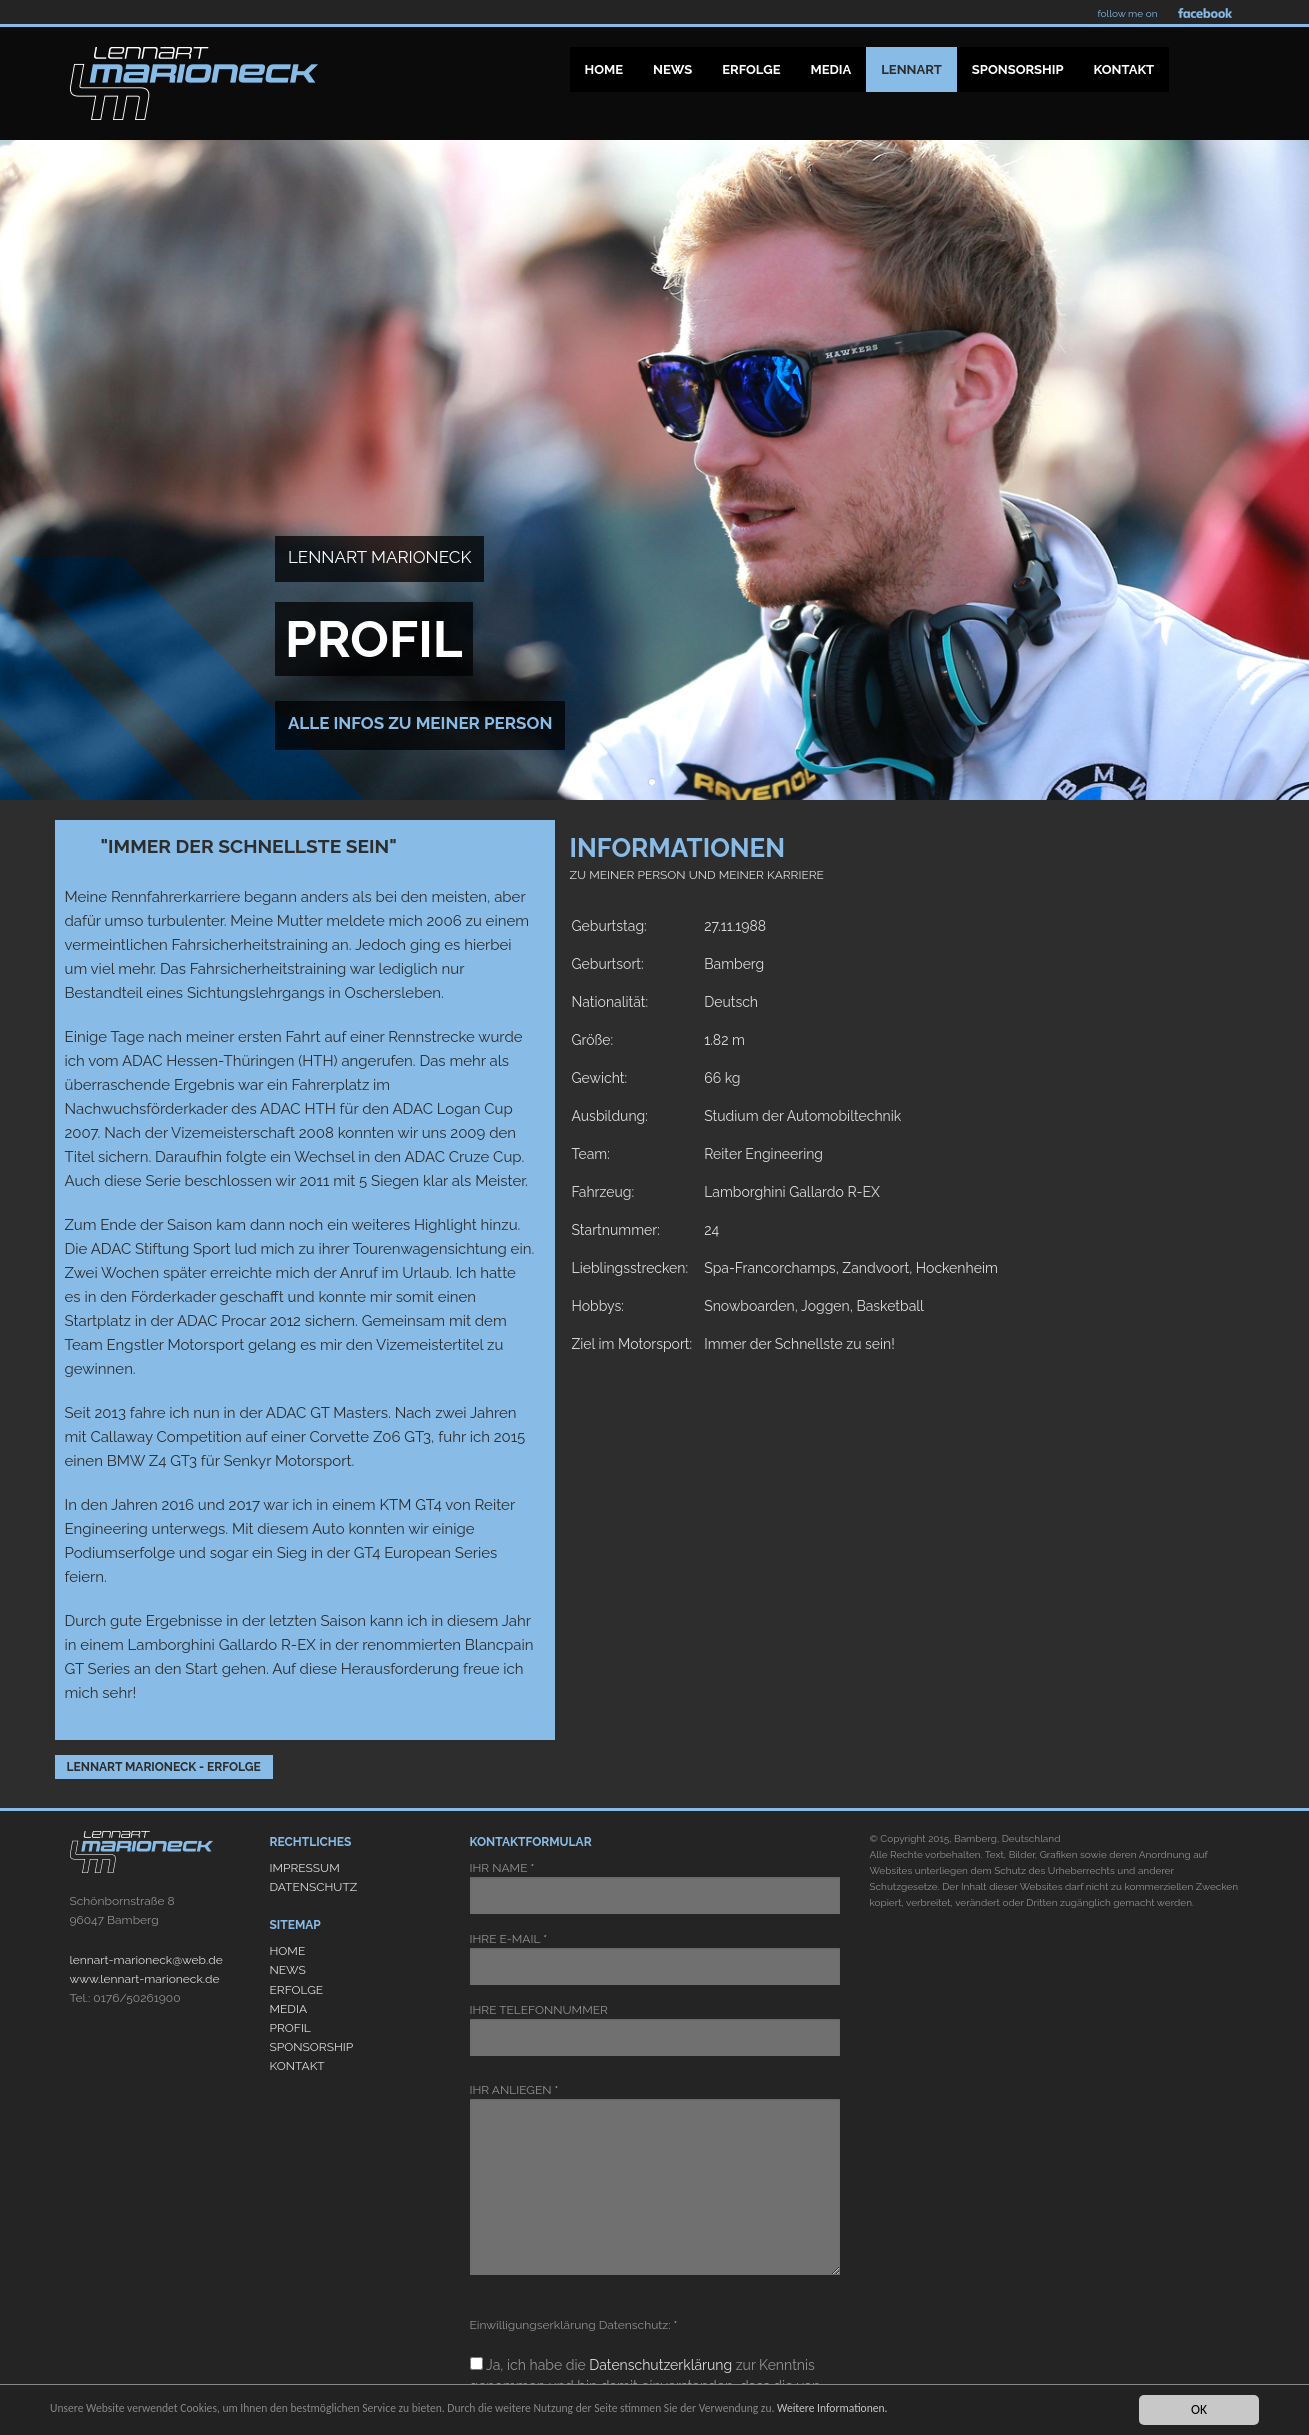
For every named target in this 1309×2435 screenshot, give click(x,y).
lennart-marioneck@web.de (146, 1960)
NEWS (288, 1970)
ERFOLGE (297, 1990)
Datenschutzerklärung (660, 2365)
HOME (288, 1951)
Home (604, 69)
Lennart (911, 69)
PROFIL (290, 2028)
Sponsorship (1018, 69)
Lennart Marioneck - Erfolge (164, 1767)
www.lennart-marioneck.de (145, 1979)
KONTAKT (297, 2066)
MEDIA (289, 2009)
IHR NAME (655, 1887)
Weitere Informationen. (969, 2409)
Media (830, 69)
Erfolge (751, 69)
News (672, 69)
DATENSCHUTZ (314, 1887)
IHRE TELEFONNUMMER (655, 2029)
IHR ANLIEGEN (655, 2179)
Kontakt (1124, 69)
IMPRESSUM (305, 1868)
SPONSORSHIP (312, 2047)
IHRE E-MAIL (655, 1958)
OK (1199, 2409)
